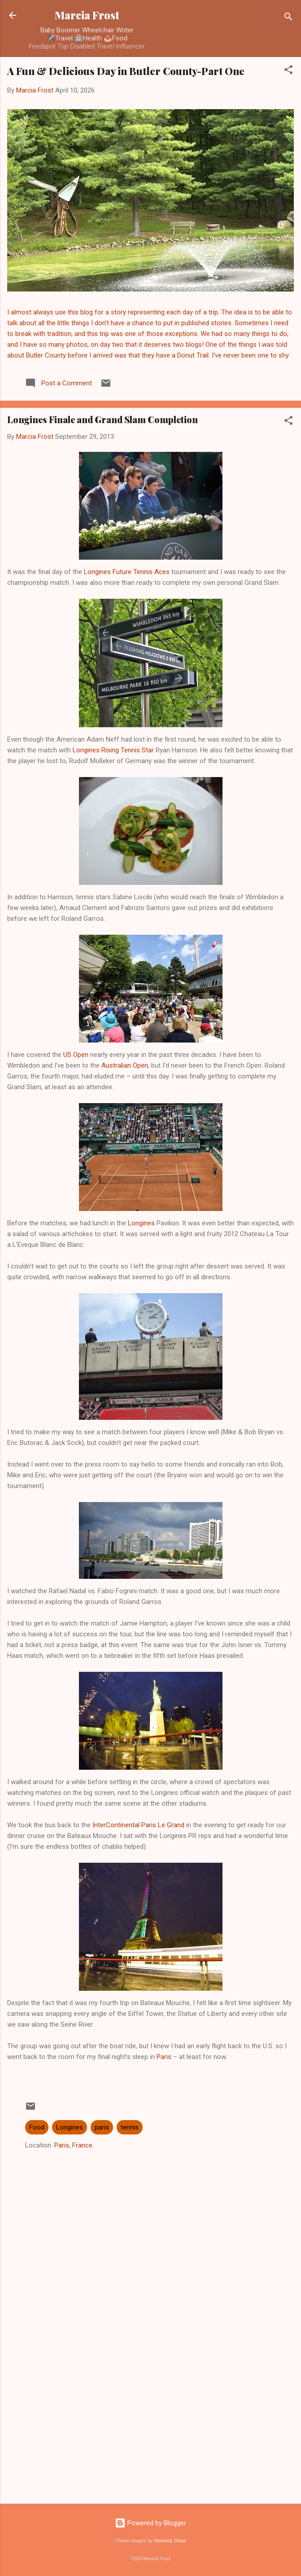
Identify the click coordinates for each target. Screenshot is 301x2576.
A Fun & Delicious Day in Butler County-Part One (125, 71)
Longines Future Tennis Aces (127, 572)
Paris (164, 2057)
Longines (142, 1223)
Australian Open (124, 1065)
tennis (130, 2127)
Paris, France (73, 2145)
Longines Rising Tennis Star (113, 750)
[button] (288, 71)
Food (36, 2127)
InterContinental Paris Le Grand (138, 1825)
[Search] (288, 18)
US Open (75, 1055)
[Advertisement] (150, 2426)
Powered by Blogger (150, 2523)
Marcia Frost (87, 15)
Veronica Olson (170, 2541)
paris (102, 2127)
